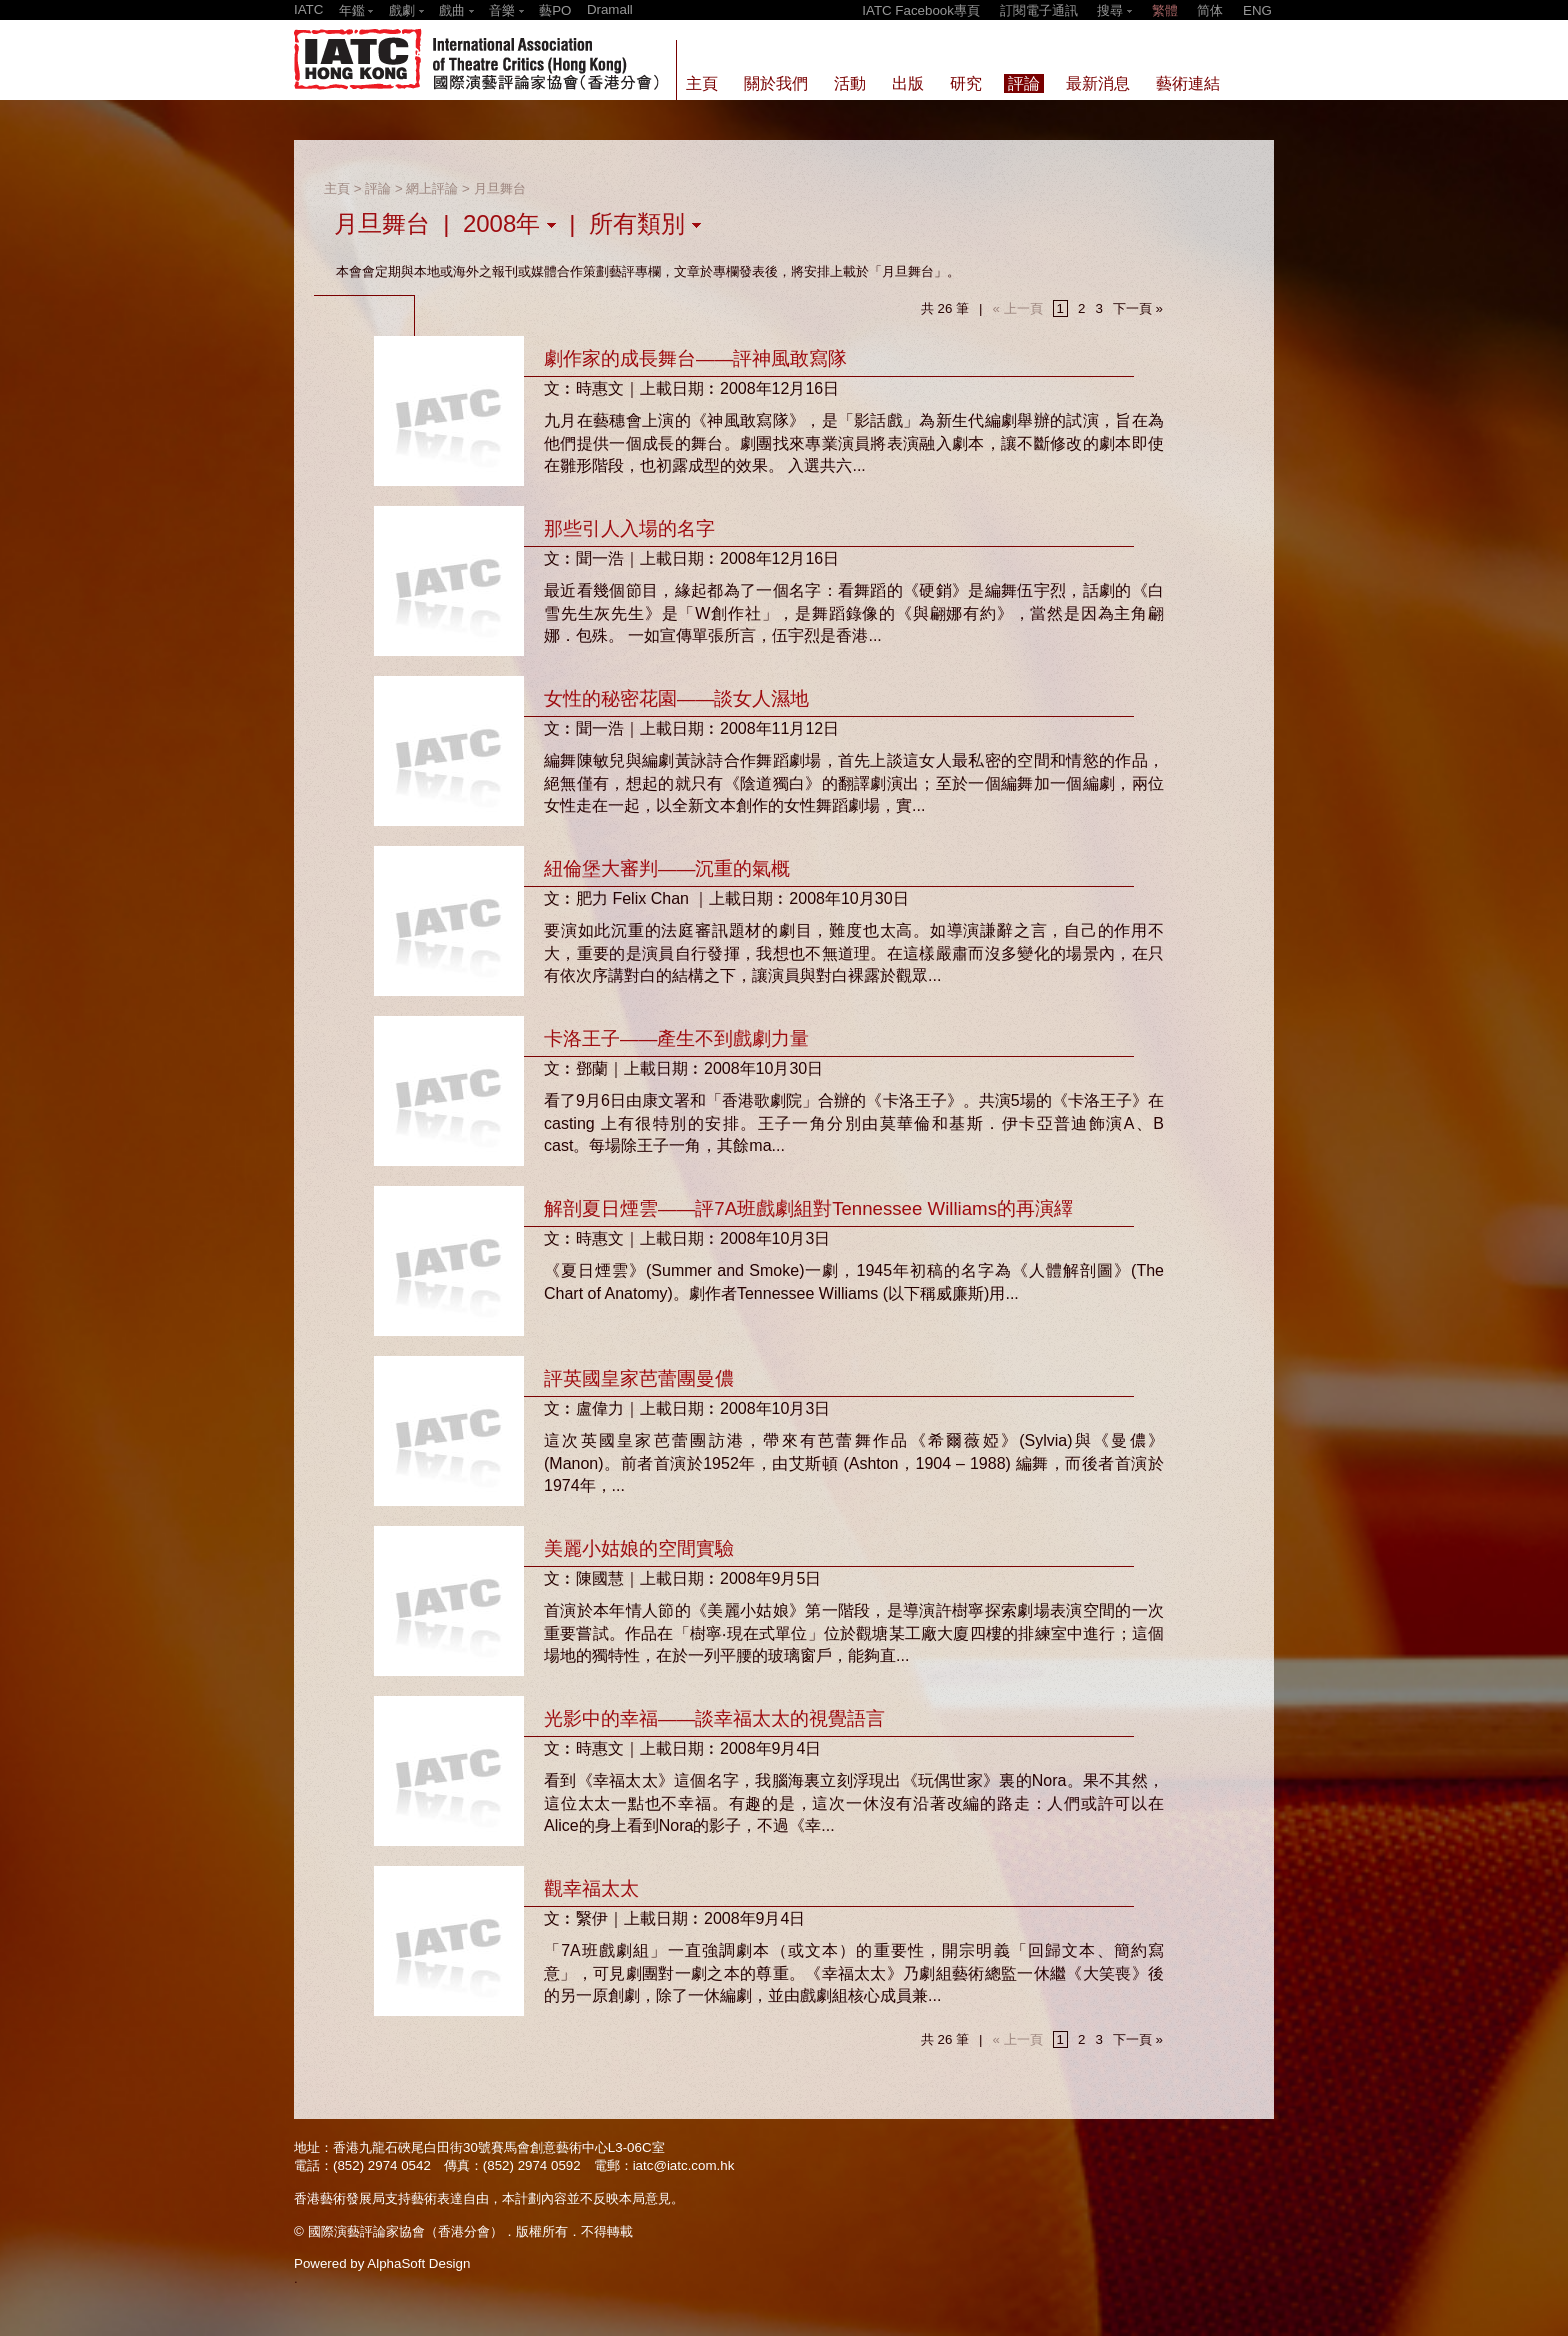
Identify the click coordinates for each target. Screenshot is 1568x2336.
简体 (1210, 10)
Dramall (610, 9)
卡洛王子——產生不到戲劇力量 (676, 1038)
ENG (1257, 10)
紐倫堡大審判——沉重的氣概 (667, 868)
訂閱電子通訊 (1039, 10)
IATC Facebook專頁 (921, 10)
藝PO (555, 10)
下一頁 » (1138, 308)
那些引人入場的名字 (629, 528)
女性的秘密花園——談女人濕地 (676, 698)
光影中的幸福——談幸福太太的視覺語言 (714, 1718)
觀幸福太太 (591, 1888)
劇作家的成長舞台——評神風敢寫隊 (695, 358)
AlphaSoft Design (418, 2263)
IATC (308, 9)
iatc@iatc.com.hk (684, 2165)
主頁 (337, 188)
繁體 (1165, 10)
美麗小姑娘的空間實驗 (639, 1548)
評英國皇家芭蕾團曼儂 (639, 1378)
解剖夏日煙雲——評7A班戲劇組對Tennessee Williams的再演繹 (808, 1208)
